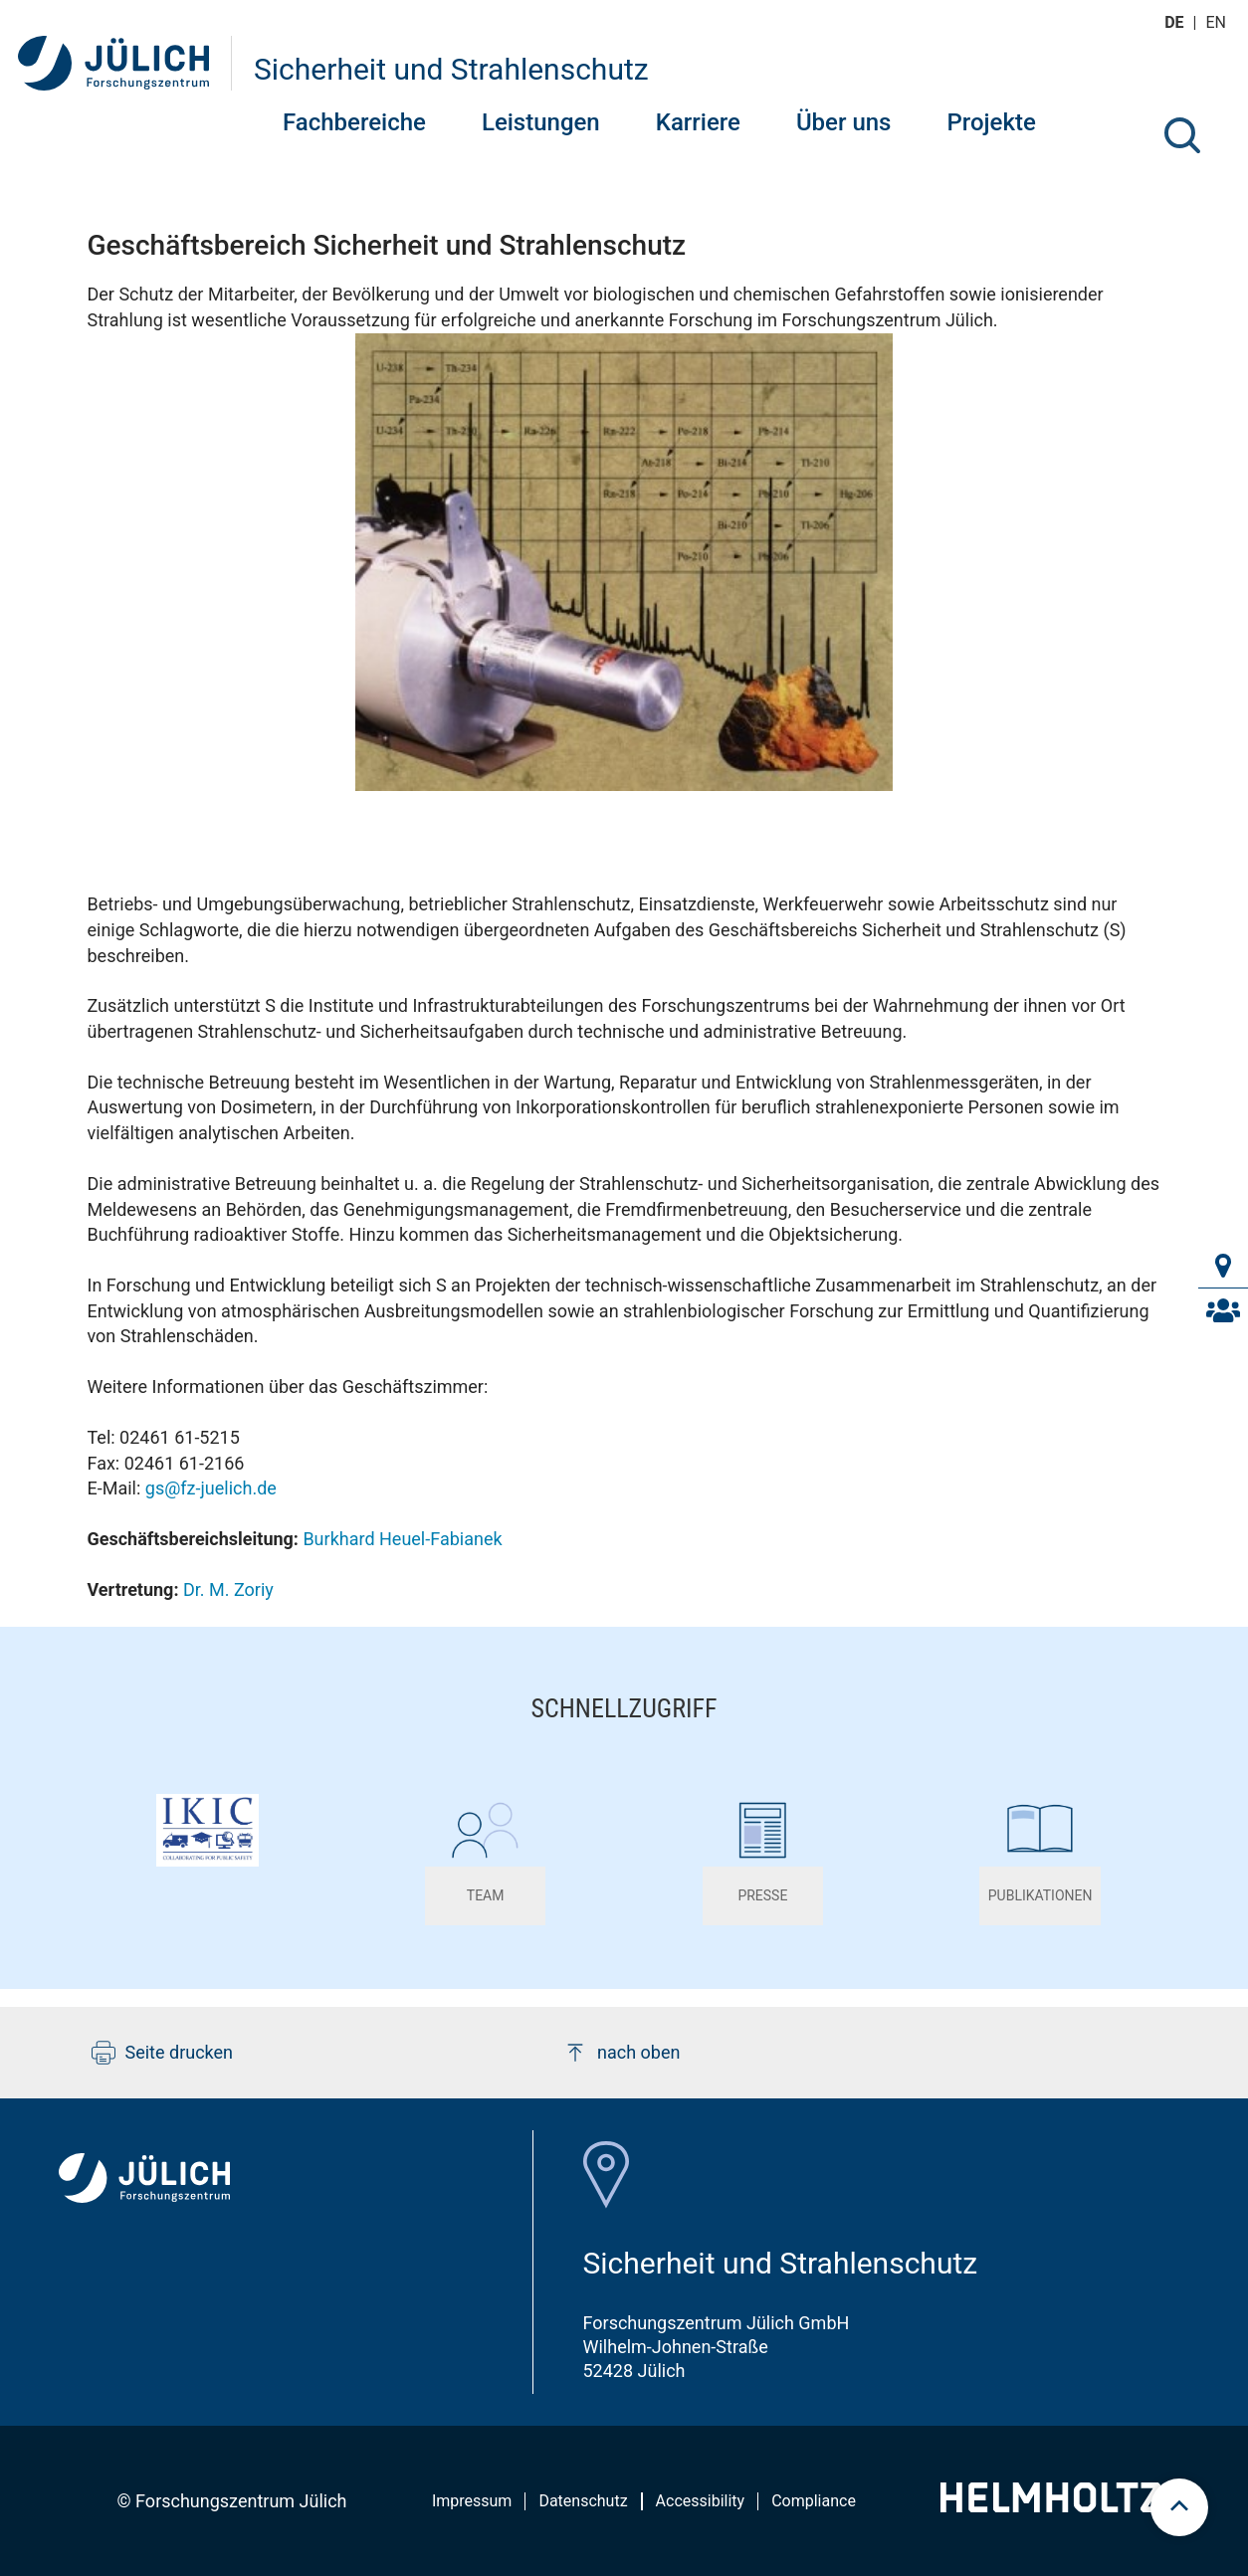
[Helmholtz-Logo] (1050, 2505)
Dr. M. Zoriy (228, 1589)
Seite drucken (163, 2053)
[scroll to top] (1179, 2507)
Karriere (698, 122)
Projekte (990, 122)
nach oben (621, 2053)
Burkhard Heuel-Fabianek (402, 1538)
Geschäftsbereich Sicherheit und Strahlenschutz (387, 245)
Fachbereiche (354, 122)
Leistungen (541, 122)
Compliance (813, 2500)
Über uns (844, 122)
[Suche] (1182, 135)
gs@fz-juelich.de (211, 1488)
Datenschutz (582, 2500)
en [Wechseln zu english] (1218, 22)
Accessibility (700, 2500)
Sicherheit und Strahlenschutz (451, 69)
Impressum (472, 2500)
